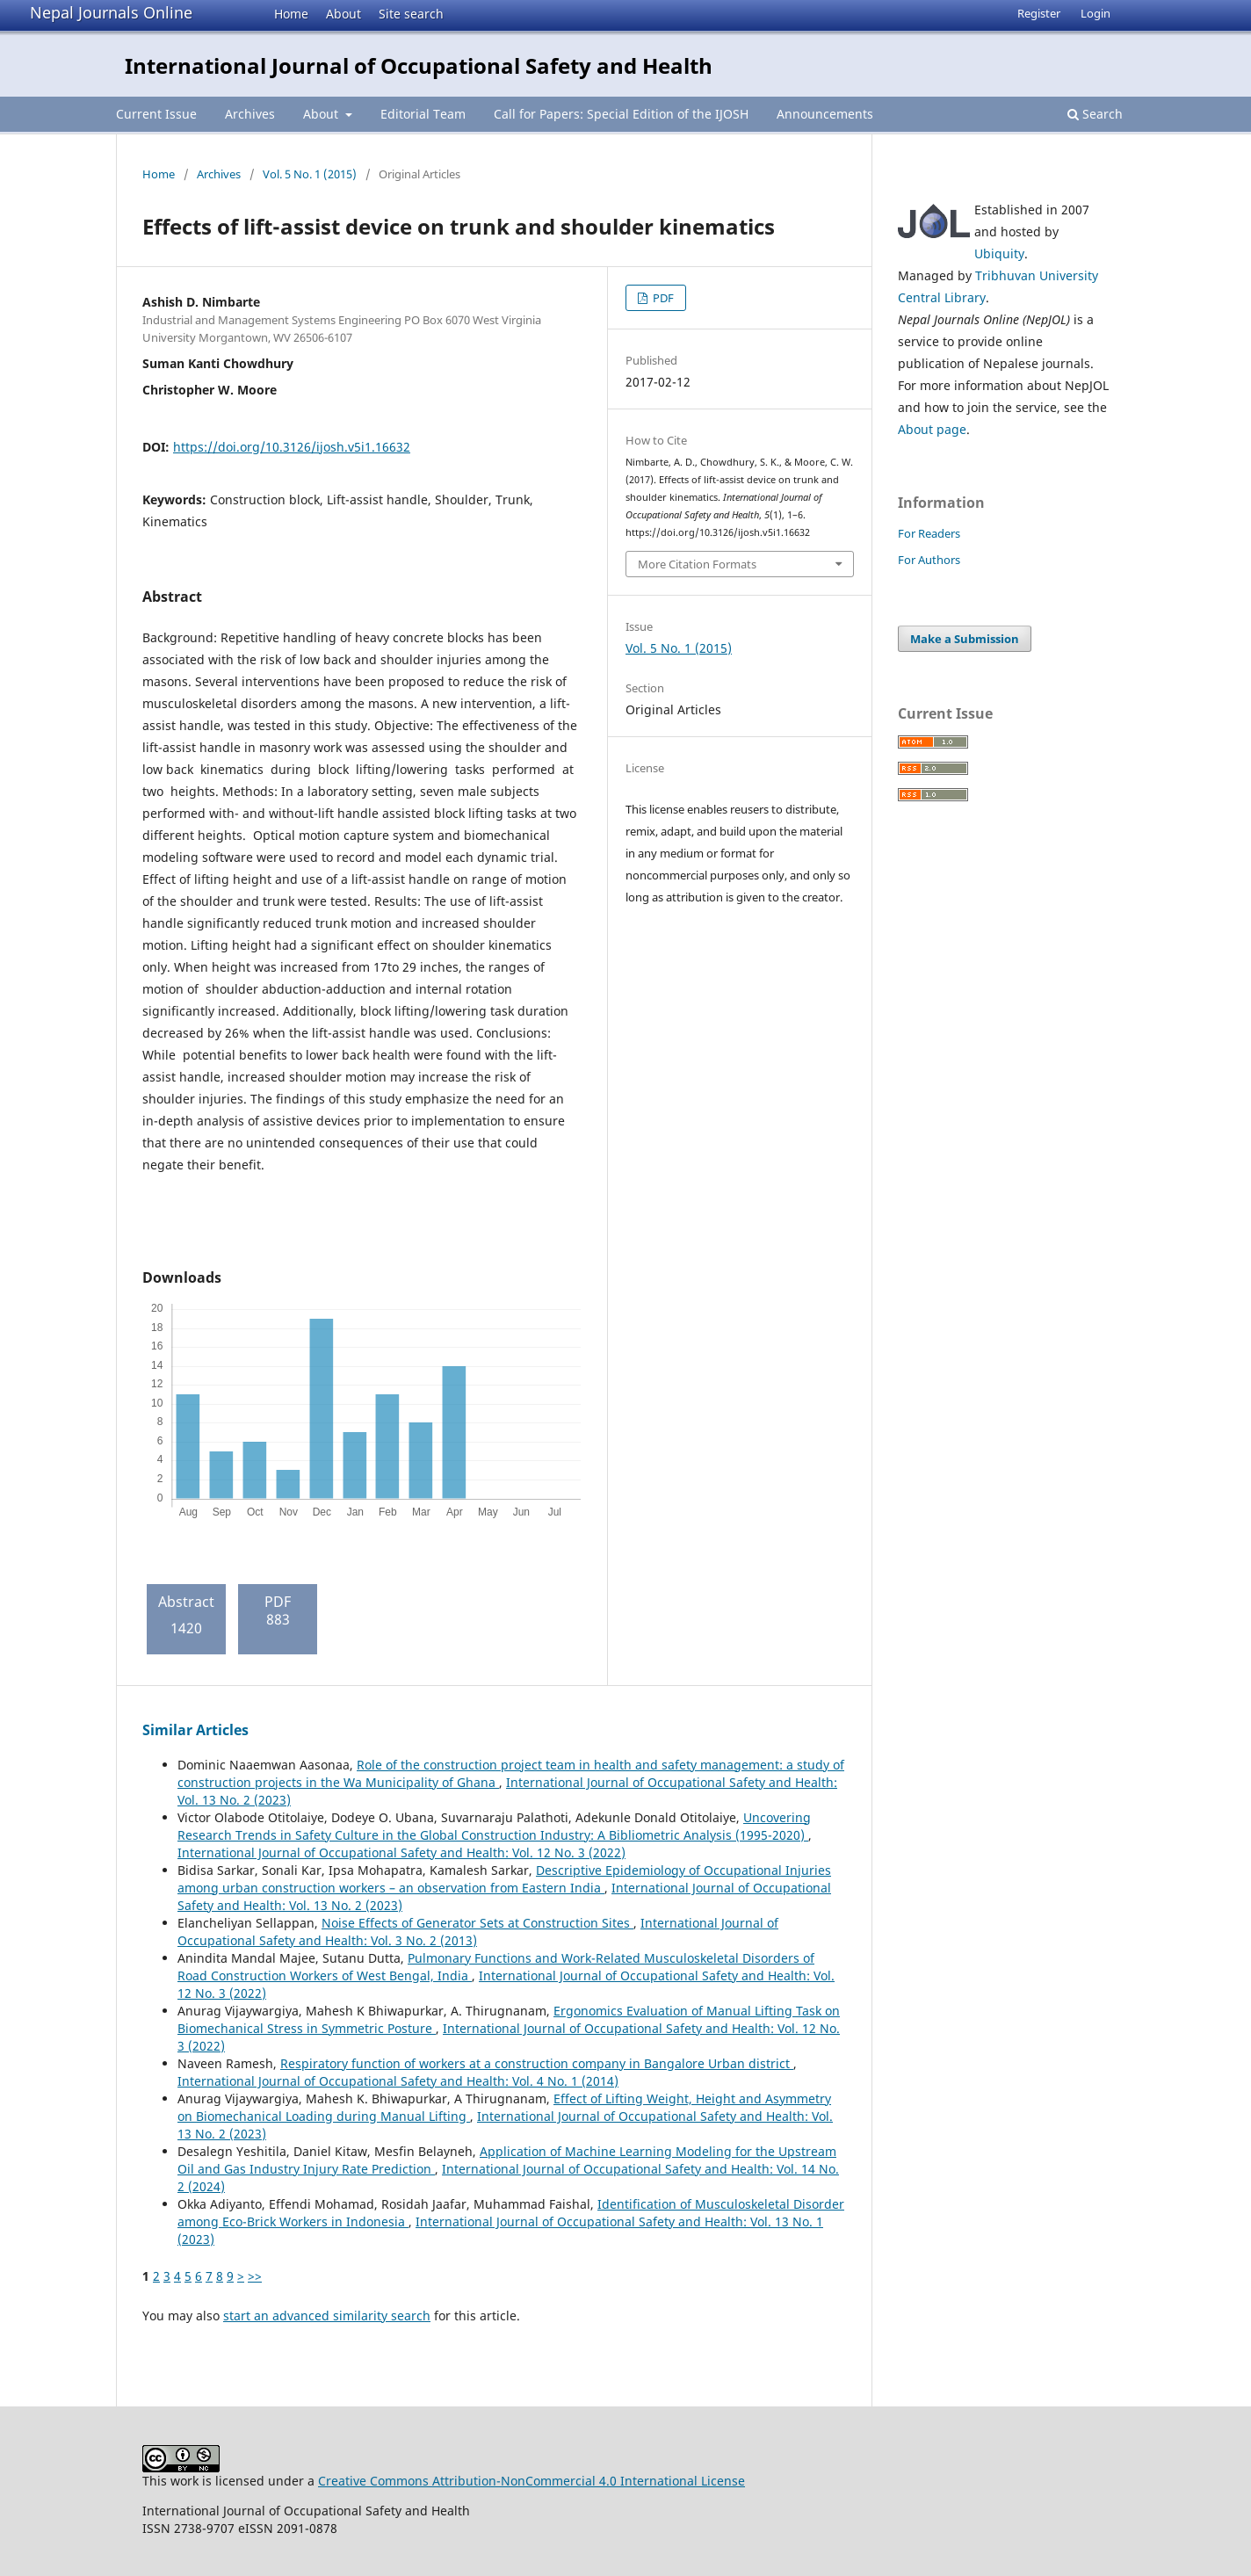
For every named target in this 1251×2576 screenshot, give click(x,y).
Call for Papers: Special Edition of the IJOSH (621, 113)
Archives (250, 113)
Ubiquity (999, 253)
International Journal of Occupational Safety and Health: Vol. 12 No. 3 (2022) (401, 1852)
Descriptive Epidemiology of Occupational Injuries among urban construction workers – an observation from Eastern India (504, 1879)
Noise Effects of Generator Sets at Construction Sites (477, 1922)
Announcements (825, 113)
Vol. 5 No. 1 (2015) (310, 174)
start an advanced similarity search (326, 2315)
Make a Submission (964, 639)
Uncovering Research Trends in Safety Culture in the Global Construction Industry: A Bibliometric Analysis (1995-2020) (494, 1826)
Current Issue (156, 113)
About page (932, 429)
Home (291, 13)
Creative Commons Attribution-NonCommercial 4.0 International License (531, 2480)
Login (1095, 13)
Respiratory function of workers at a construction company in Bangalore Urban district (536, 2063)
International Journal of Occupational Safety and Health (418, 65)
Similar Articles (195, 1730)
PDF (662, 298)
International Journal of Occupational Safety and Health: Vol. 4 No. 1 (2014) (397, 2081)
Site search (411, 13)
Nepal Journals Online (111, 12)
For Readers (929, 533)
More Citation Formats (697, 564)
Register (1038, 13)
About (343, 13)
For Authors (929, 560)
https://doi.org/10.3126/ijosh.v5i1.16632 (291, 446)
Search (1095, 113)
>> (255, 2276)
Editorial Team (423, 113)
